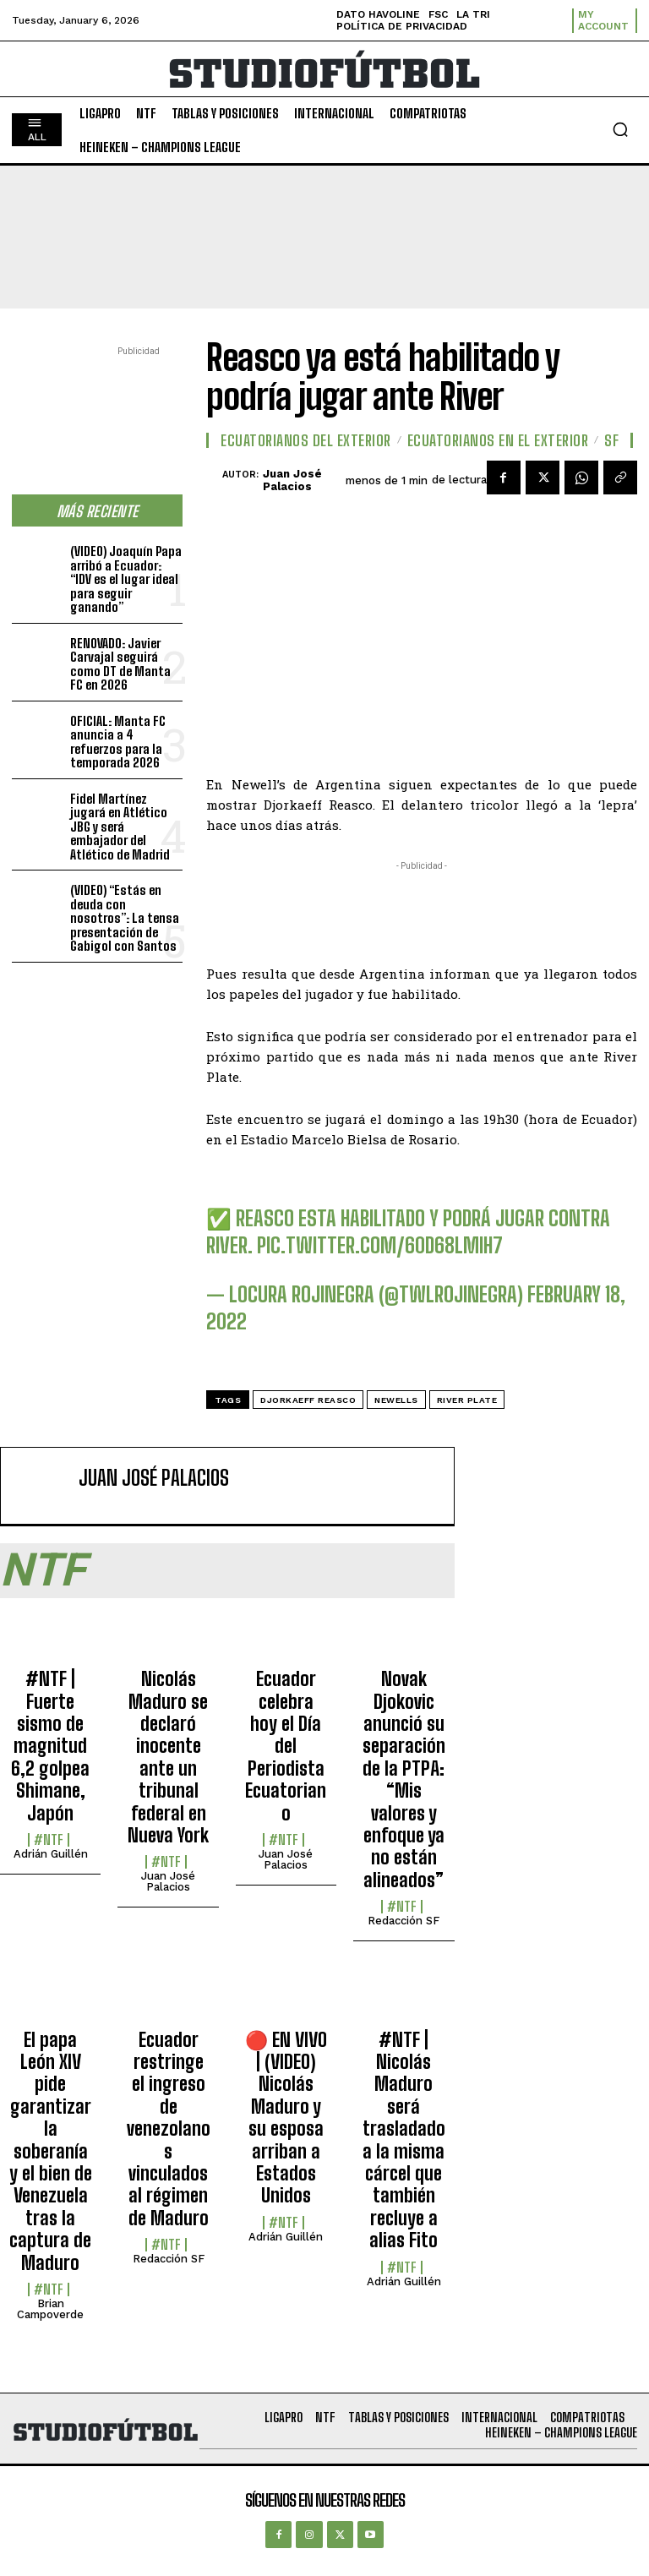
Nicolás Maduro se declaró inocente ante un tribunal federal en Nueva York (168, 1757)
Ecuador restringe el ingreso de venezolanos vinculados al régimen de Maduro (168, 2128)
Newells (396, 1400)
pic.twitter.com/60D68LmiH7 (380, 1245)
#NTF (48, 1840)
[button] (620, 129)
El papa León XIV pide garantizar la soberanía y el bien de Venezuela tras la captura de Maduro (50, 2151)
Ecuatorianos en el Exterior (498, 440)
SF (611, 440)
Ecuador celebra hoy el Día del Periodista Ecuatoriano (285, 1745)
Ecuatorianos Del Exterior (306, 440)
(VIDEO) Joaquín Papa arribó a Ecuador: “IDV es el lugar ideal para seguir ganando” (126, 578)
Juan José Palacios (292, 480)
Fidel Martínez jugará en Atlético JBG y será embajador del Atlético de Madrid (120, 826)
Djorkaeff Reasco (308, 1400)
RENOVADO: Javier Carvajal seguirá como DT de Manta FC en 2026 (120, 664)
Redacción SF (403, 1920)
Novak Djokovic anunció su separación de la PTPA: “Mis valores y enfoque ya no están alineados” (404, 1779)
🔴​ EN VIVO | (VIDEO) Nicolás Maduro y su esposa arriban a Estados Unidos (286, 2118)
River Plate (467, 1400)
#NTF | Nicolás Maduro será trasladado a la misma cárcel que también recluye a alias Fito (404, 2140)
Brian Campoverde (50, 2309)
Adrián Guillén (51, 1853)
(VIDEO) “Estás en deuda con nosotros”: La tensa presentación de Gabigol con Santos (124, 917)
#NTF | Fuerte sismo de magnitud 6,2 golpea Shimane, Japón (50, 1745)
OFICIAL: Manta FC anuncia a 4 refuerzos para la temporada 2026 (118, 742)
